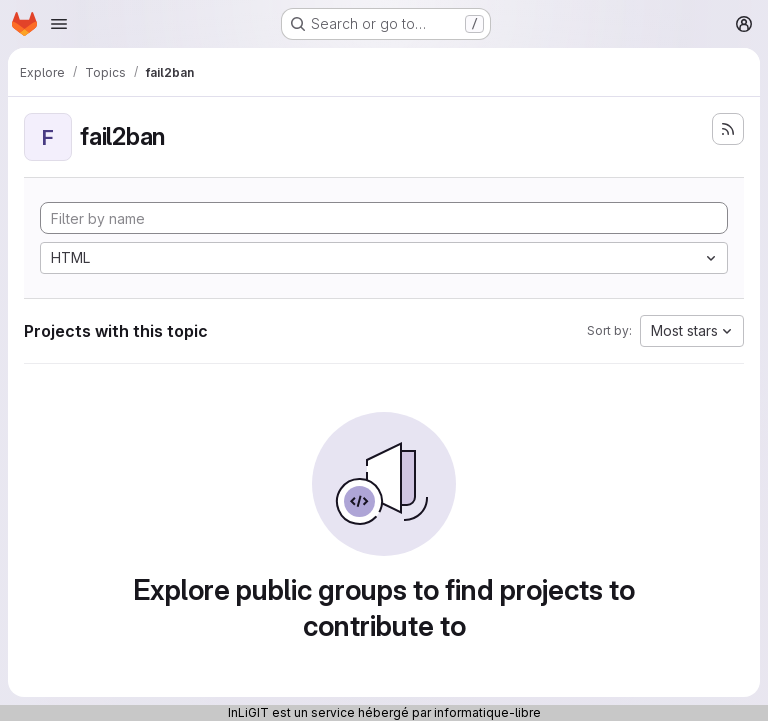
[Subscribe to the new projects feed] (728, 129)
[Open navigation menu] (59, 24)
